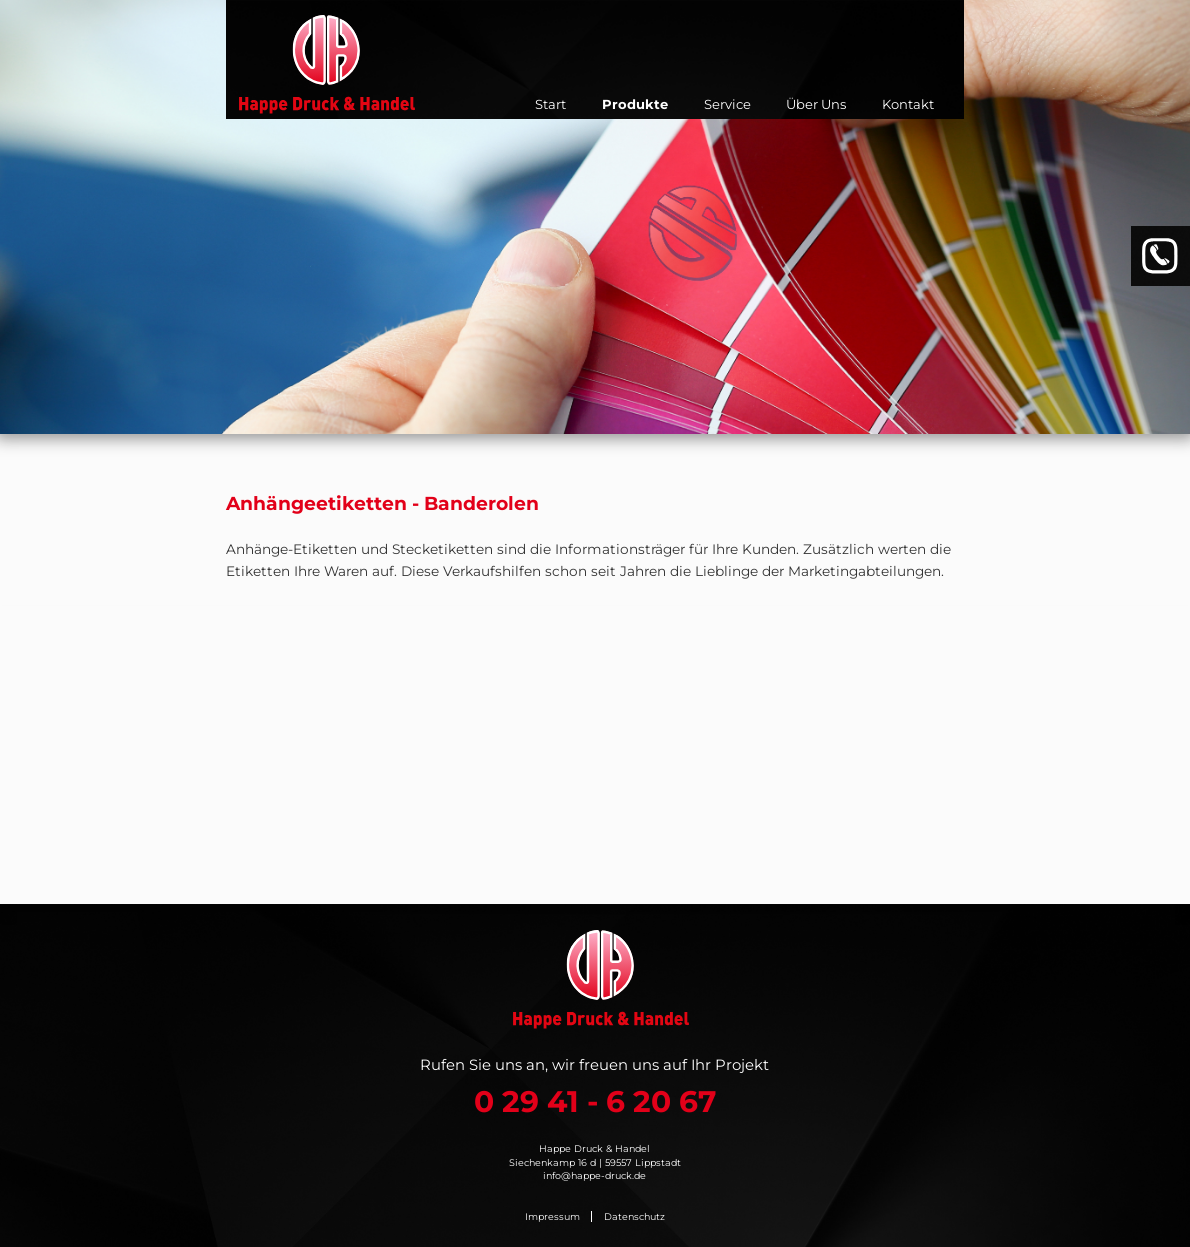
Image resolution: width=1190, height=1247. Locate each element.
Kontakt (908, 104)
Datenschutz (634, 1216)
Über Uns (816, 104)
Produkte (635, 104)
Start (550, 104)
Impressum (552, 1216)
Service (727, 104)
